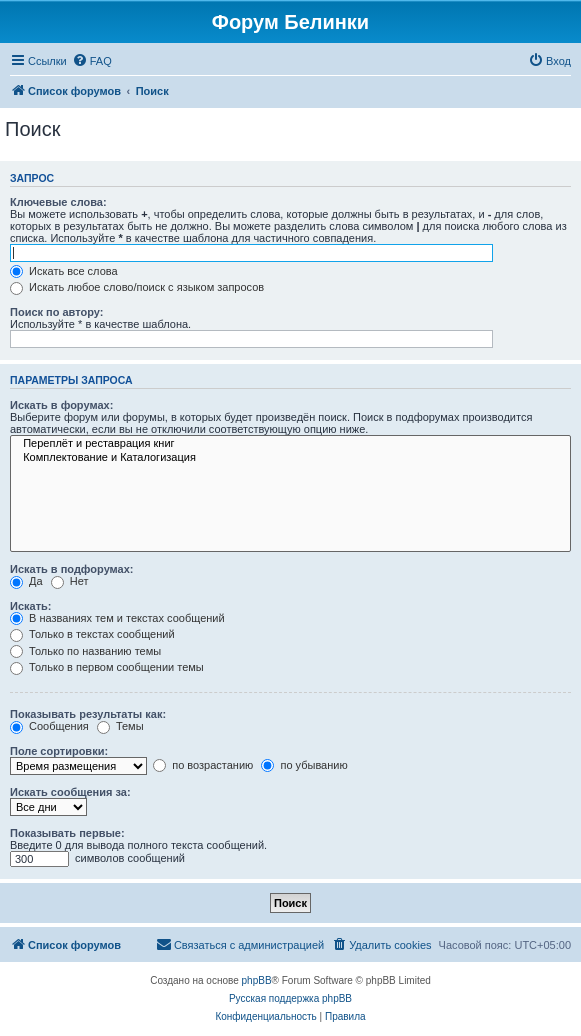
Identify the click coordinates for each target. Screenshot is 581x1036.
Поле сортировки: (59, 751)
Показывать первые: (67, 833)
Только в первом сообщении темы (107, 667)
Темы (120, 726)
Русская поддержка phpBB (290, 998)
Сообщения (49, 726)
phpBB (257, 980)
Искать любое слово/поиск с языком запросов (137, 287)
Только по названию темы (85, 651)
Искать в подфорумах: (72, 569)
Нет (70, 581)
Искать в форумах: (61, 405)
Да (26, 581)
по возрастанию (203, 765)
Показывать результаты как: (88, 714)
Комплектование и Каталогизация (290, 458)
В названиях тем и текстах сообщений (117, 618)
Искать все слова (64, 271)
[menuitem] (92, 61)
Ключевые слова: (58, 202)
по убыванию (304, 765)
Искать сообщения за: (70, 792)
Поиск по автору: (56, 312)
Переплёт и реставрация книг (290, 444)
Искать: (30, 606)
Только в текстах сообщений (92, 634)
